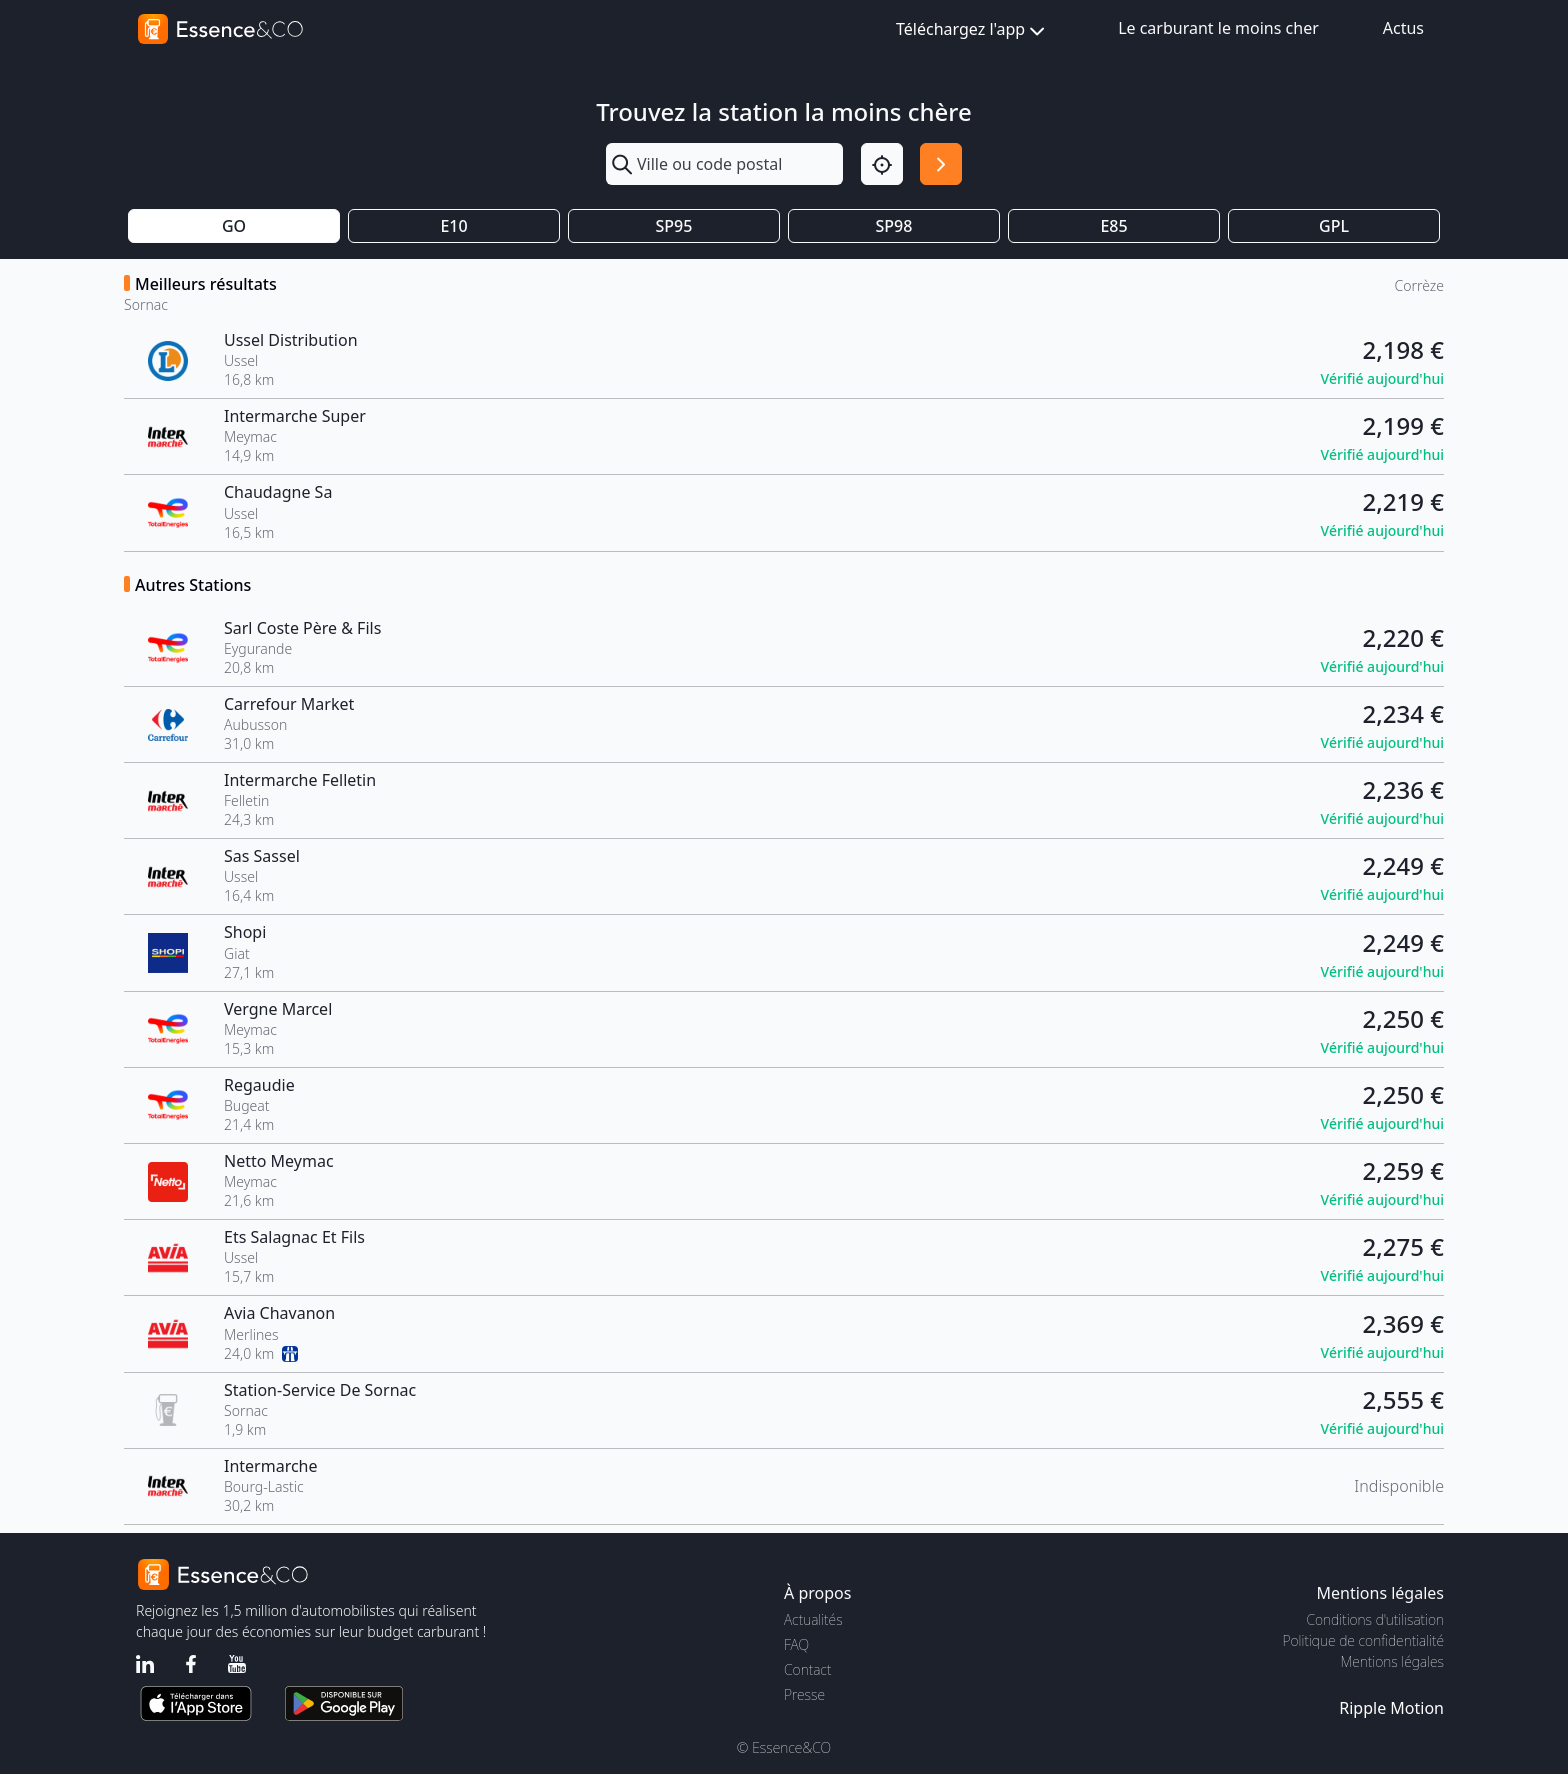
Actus (1403, 28)
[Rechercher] (941, 164)
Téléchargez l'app (972, 30)
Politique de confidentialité (1363, 1640)
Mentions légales (1392, 1661)
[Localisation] (882, 164)
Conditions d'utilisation (1375, 1619)
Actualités (813, 1619)
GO (234, 226)
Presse (804, 1694)
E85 (1113, 226)
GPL (1334, 226)
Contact (807, 1669)
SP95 (674, 226)
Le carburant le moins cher (1218, 28)
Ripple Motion (1391, 1708)
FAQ (796, 1644)
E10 (453, 226)
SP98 (894, 226)
